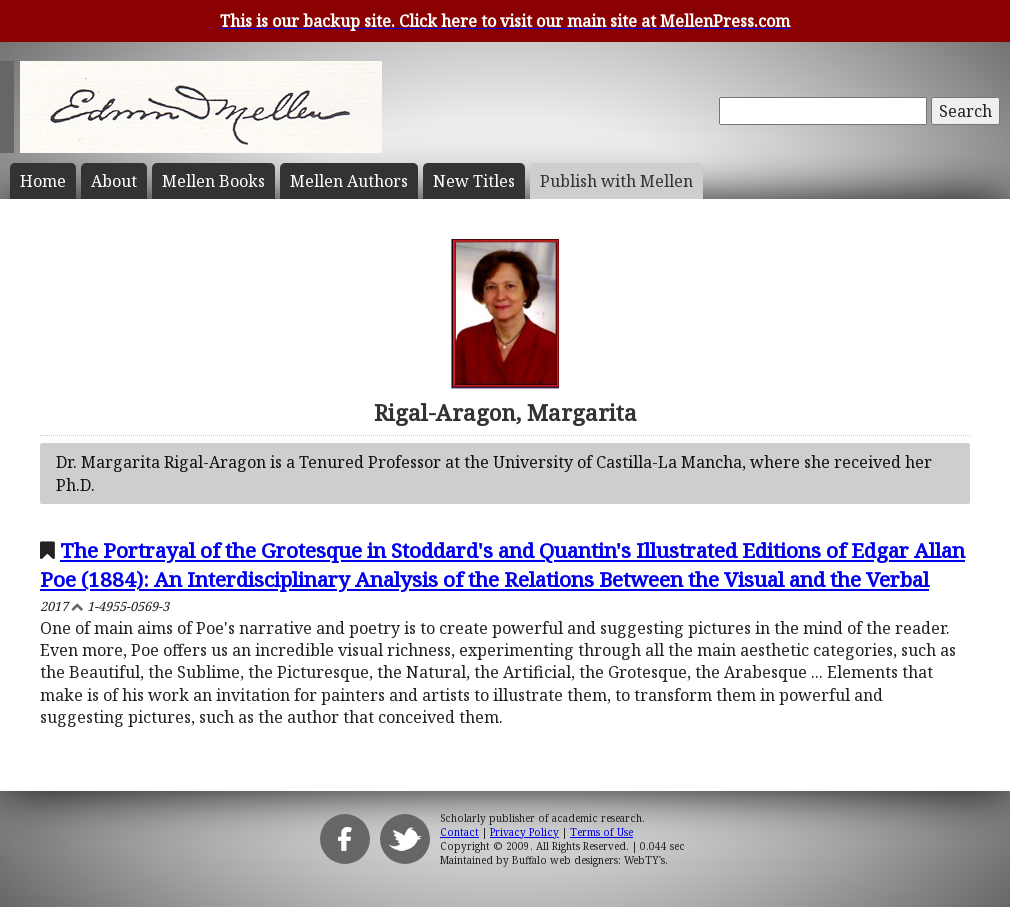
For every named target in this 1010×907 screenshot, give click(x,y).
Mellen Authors (349, 181)
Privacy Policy (524, 832)
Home (43, 181)
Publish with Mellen (616, 181)
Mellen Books (213, 181)
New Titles (474, 181)
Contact (459, 832)
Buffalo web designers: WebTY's (588, 860)
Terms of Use (601, 832)
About (114, 181)
